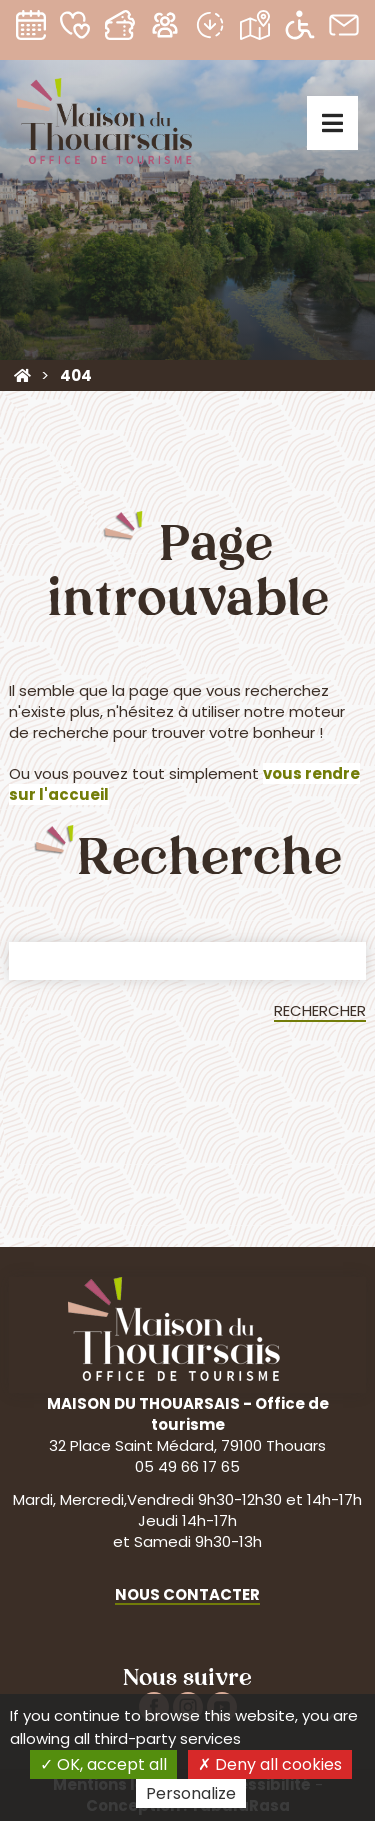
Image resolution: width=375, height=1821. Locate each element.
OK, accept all (103, 1764)
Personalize (191, 1793)
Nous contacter (187, 1594)
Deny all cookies (270, 1764)
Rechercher (320, 1010)
